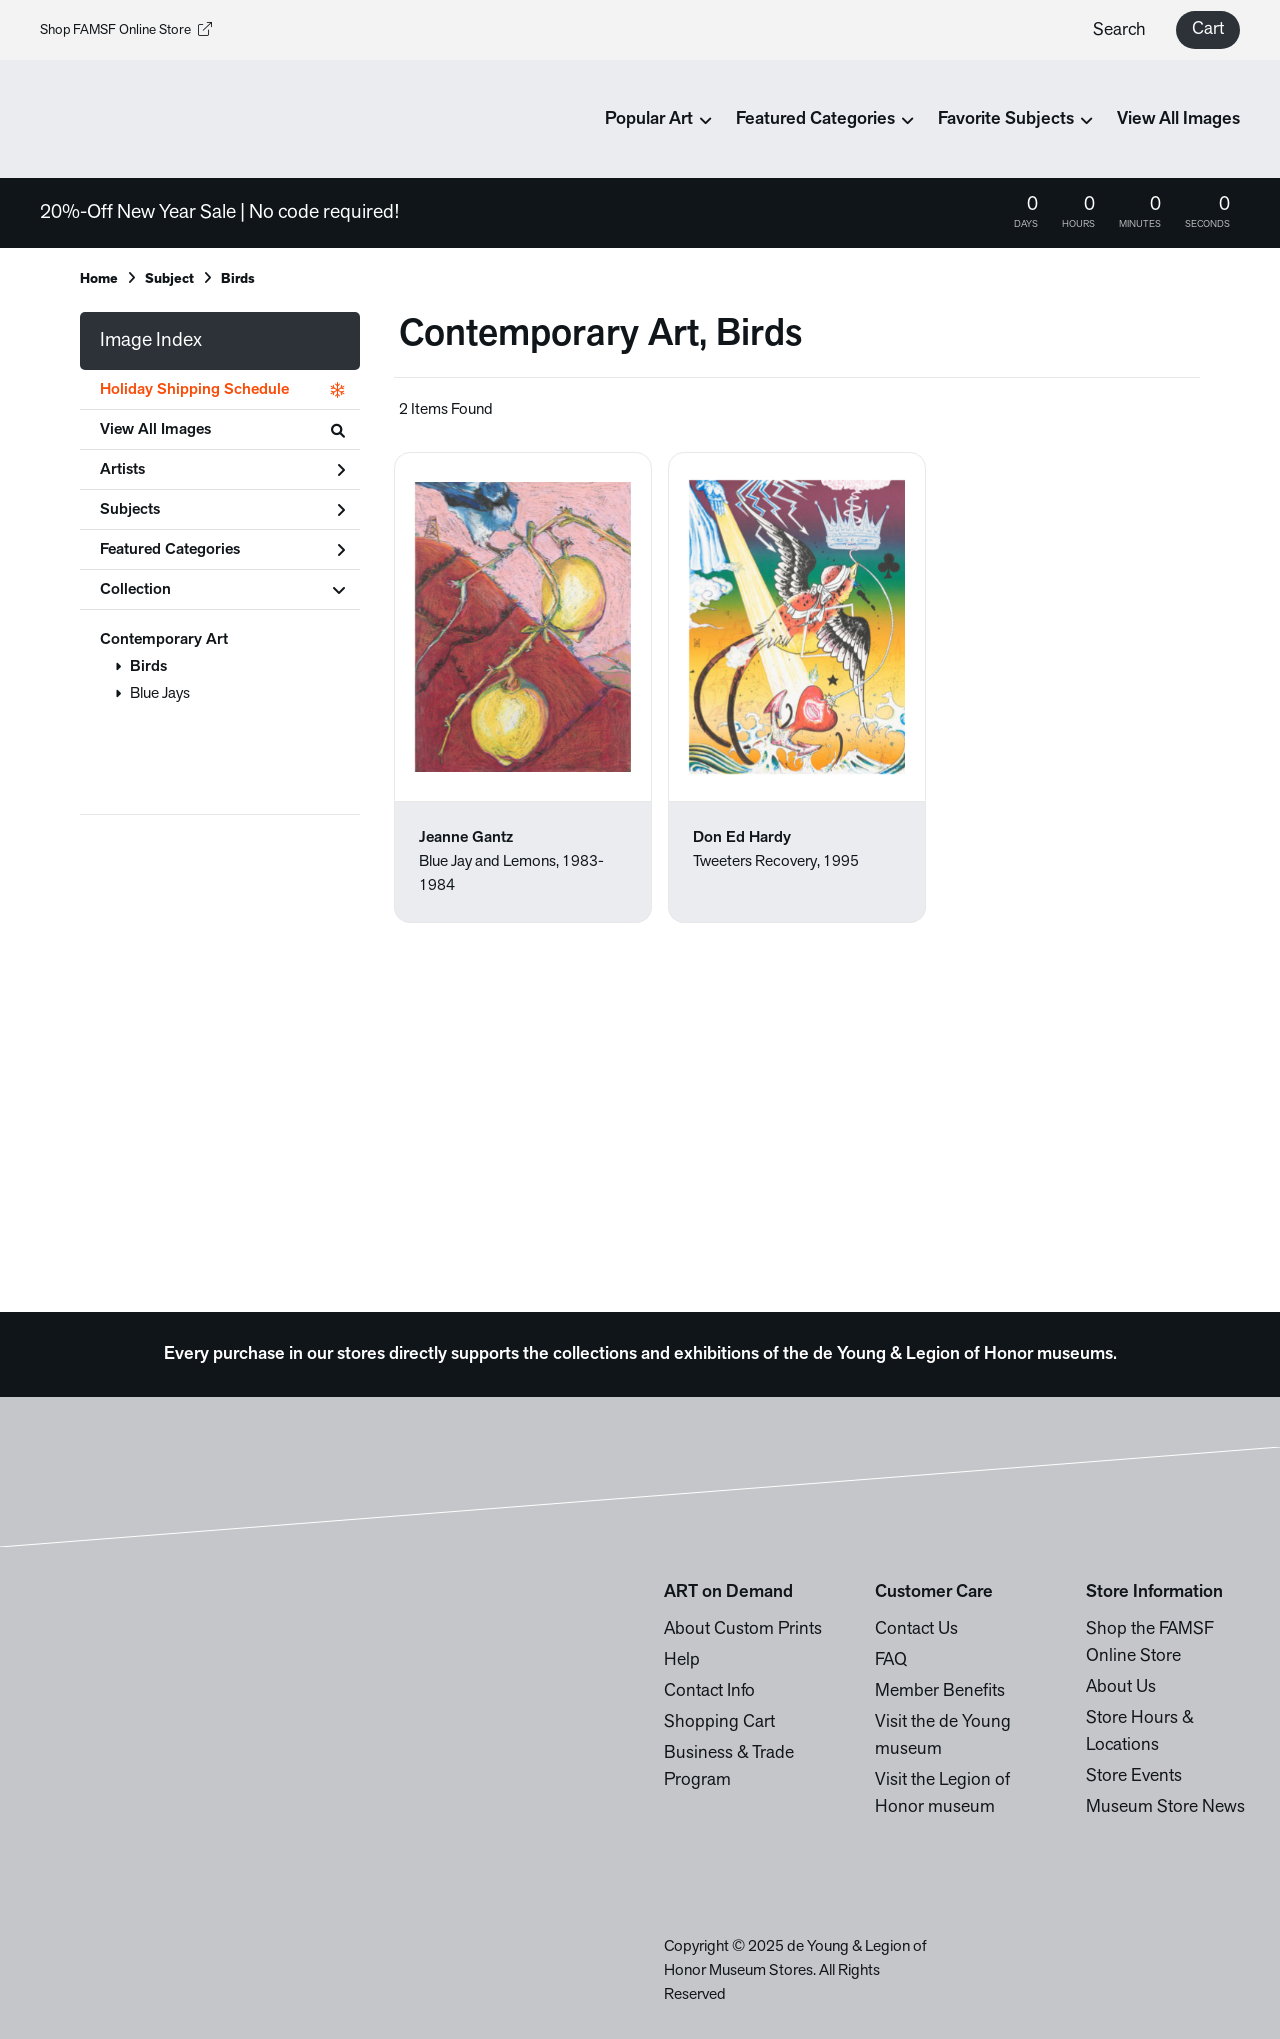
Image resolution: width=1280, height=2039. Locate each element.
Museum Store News (1165, 1807)
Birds (148, 667)
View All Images (1178, 119)
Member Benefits (940, 1691)
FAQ (891, 1660)
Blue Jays (160, 694)
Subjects (222, 510)
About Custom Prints (743, 1629)
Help (682, 1660)
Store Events (1134, 1776)
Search (1119, 30)
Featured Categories (222, 550)
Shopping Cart (719, 1722)
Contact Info (709, 1691)
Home (99, 279)
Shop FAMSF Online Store (126, 30)
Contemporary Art (164, 640)
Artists (222, 470)
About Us (1121, 1687)
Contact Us (916, 1629)
